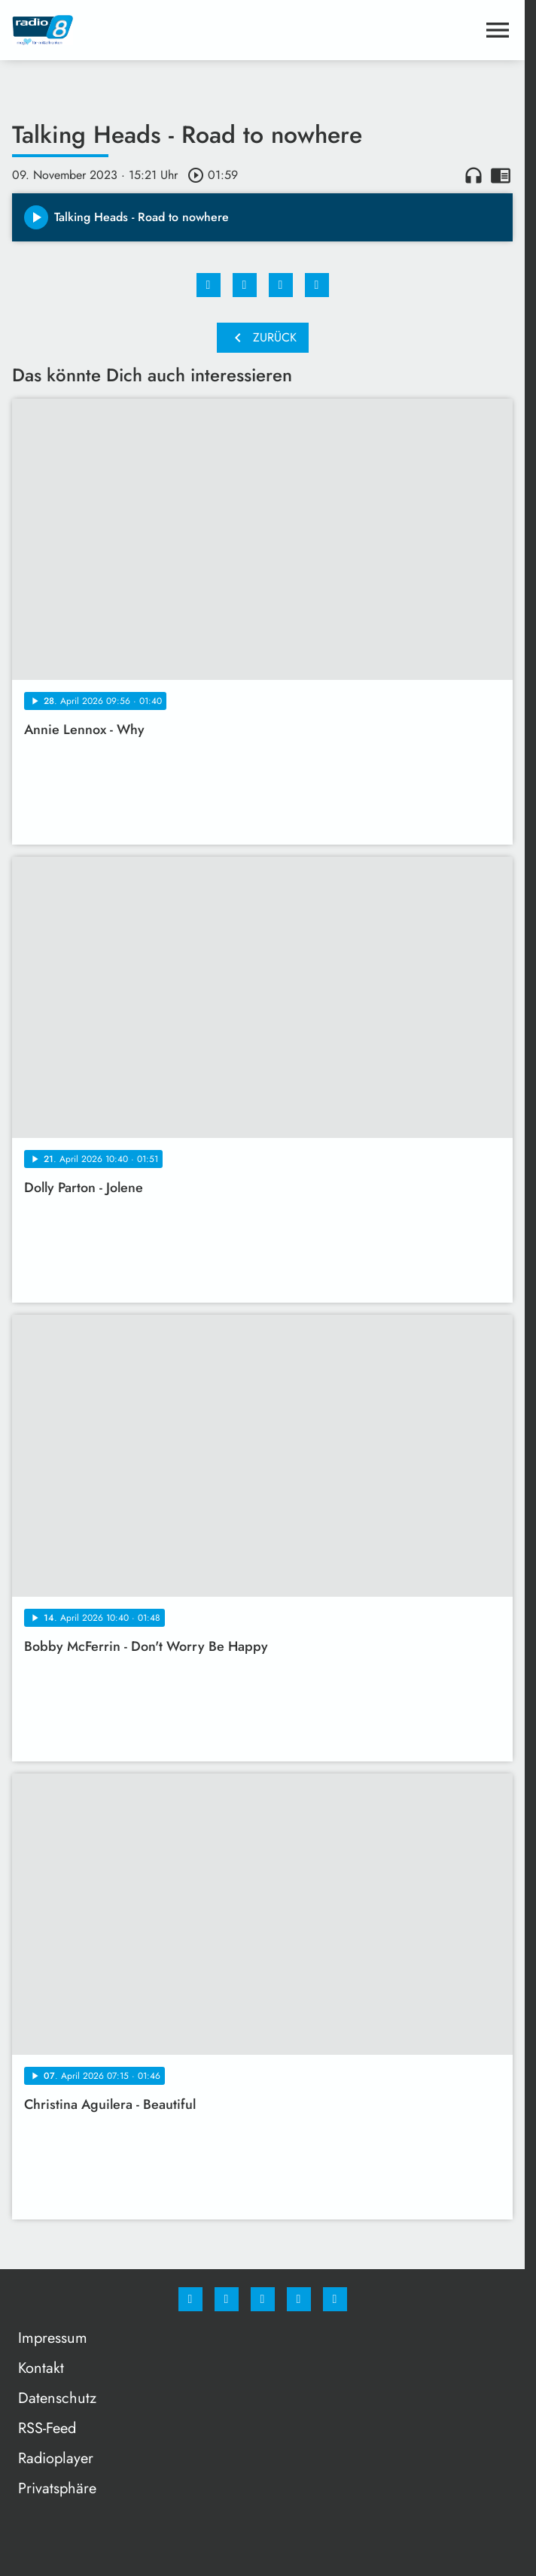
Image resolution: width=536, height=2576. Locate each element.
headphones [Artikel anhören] (473, 175)
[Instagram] (227, 2299)
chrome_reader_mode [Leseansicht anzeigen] (500, 175)
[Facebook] (190, 2299)
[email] (335, 2299)
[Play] (36, 217)
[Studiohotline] (299, 2299)
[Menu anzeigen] (498, 30)
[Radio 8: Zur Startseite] (137, 30)
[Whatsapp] (263, 2299)
